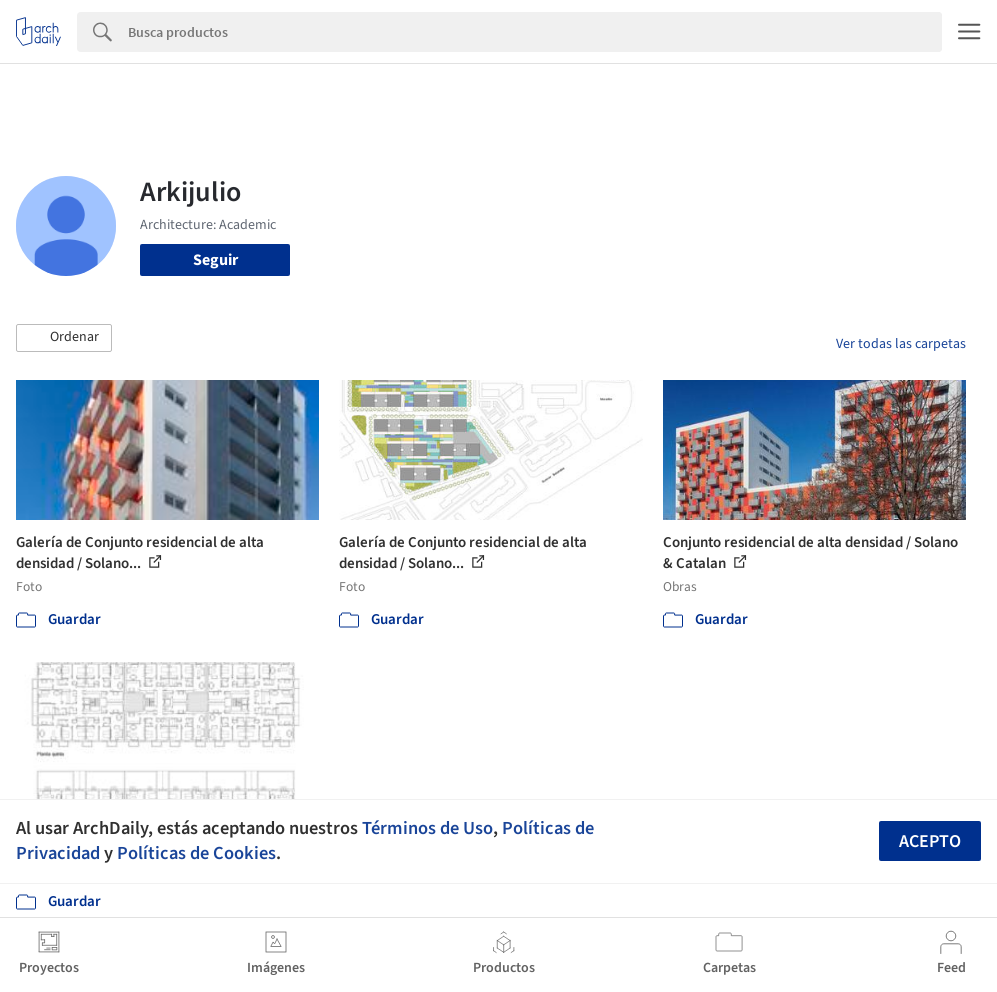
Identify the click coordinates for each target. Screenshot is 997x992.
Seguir (215, 260)
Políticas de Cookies (196, 853)
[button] (64, 338)
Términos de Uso (427, 828)
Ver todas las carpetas (901, 344)
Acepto (930, 841)
